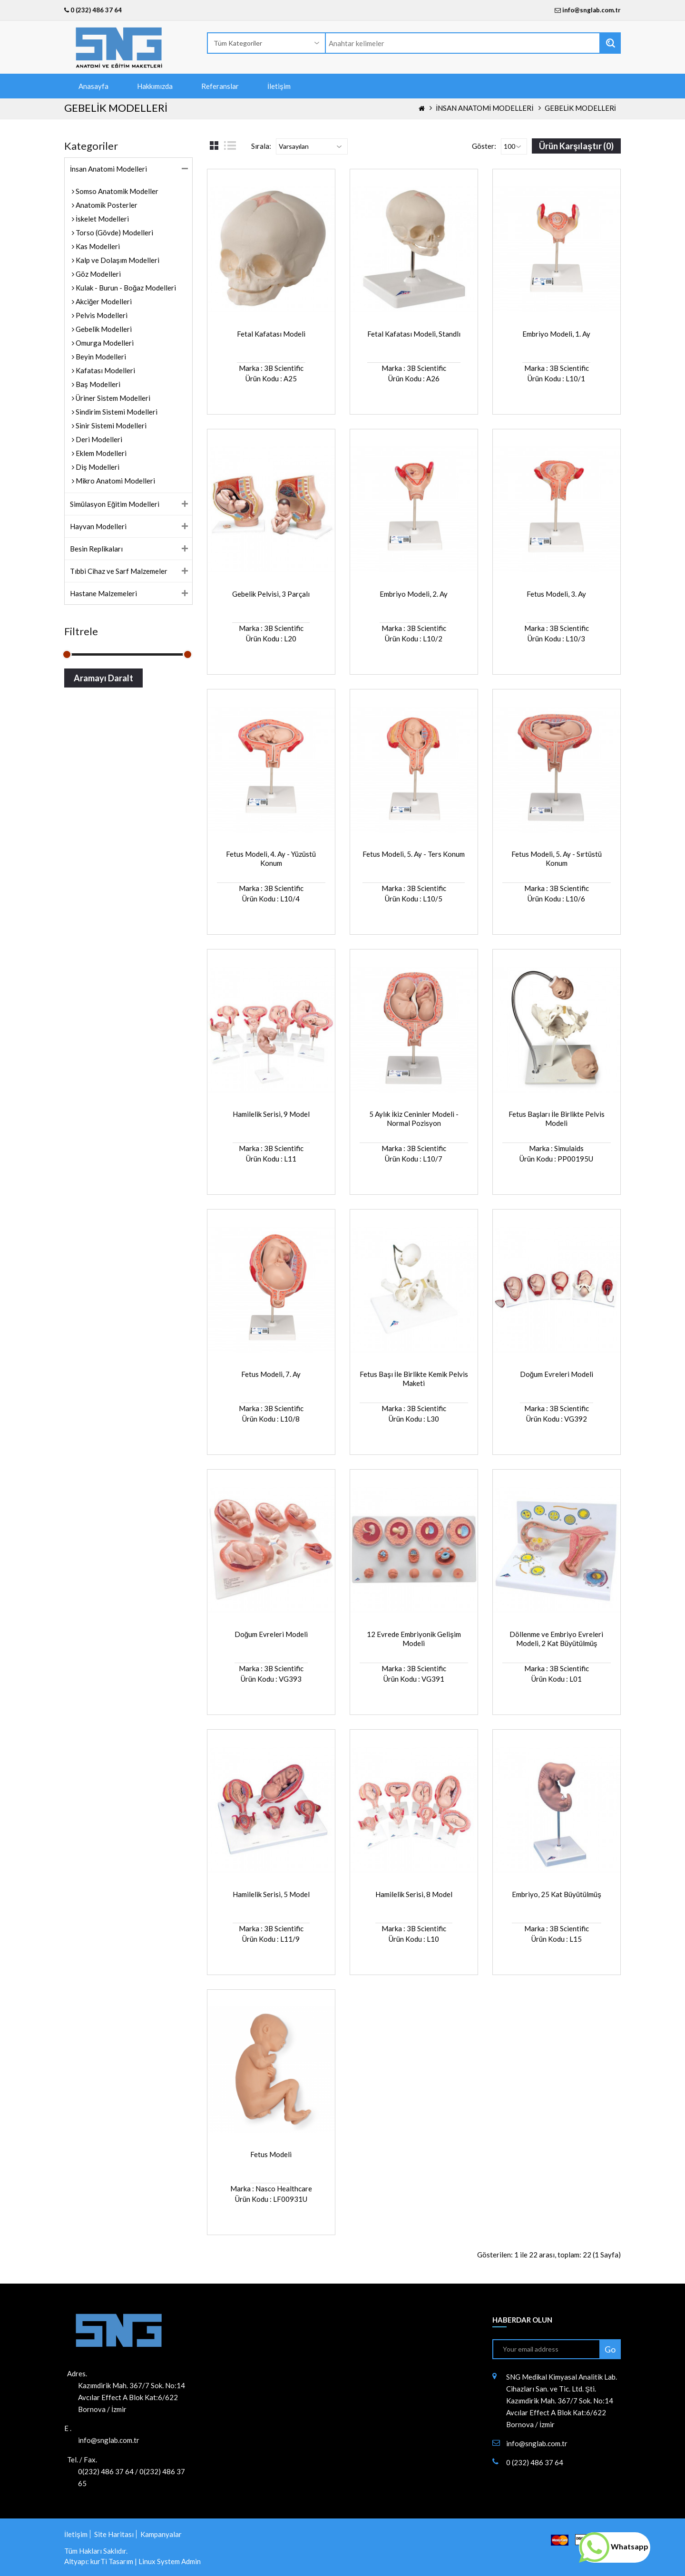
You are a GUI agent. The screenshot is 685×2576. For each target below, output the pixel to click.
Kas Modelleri (97, 246)
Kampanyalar (161, 2534)
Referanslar (220, 86)
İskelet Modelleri (101, 218)
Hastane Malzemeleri (103, 593)
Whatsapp (613, 2546)
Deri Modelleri (98, 439)
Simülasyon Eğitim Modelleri (114, 504)
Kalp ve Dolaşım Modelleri (116, 260)
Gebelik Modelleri (580, 108)
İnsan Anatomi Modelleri (485, 108)
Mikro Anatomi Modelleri (114, 480)
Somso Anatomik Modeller (116, 191)
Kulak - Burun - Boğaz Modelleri (125, 287)
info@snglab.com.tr (591, 10)
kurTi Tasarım (111, 2561)
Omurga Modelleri (104, 343)
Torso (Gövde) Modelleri (113, 232)
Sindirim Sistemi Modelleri (115, 411)
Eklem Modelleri (100, 453)
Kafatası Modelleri (104, 370)
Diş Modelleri (96, 467)
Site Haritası (114, 2534)
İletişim (279, 86)
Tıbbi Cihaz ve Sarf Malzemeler (118, 571)
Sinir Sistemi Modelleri (110, 425)
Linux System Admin (169, 2561)
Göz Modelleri (97, 274)
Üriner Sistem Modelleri (112, 398)
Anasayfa (93, 86)
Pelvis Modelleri (100, 315)
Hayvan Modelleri (98, 526)
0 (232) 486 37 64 (93, 10)
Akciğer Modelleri (103, 301)
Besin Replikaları (96, 548)
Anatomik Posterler (105, 205)
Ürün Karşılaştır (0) (576, 146)
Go (610, 2349)
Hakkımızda (155, 86)
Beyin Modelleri (100, 356)
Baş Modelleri (97, 384)
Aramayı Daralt (103, 678)
